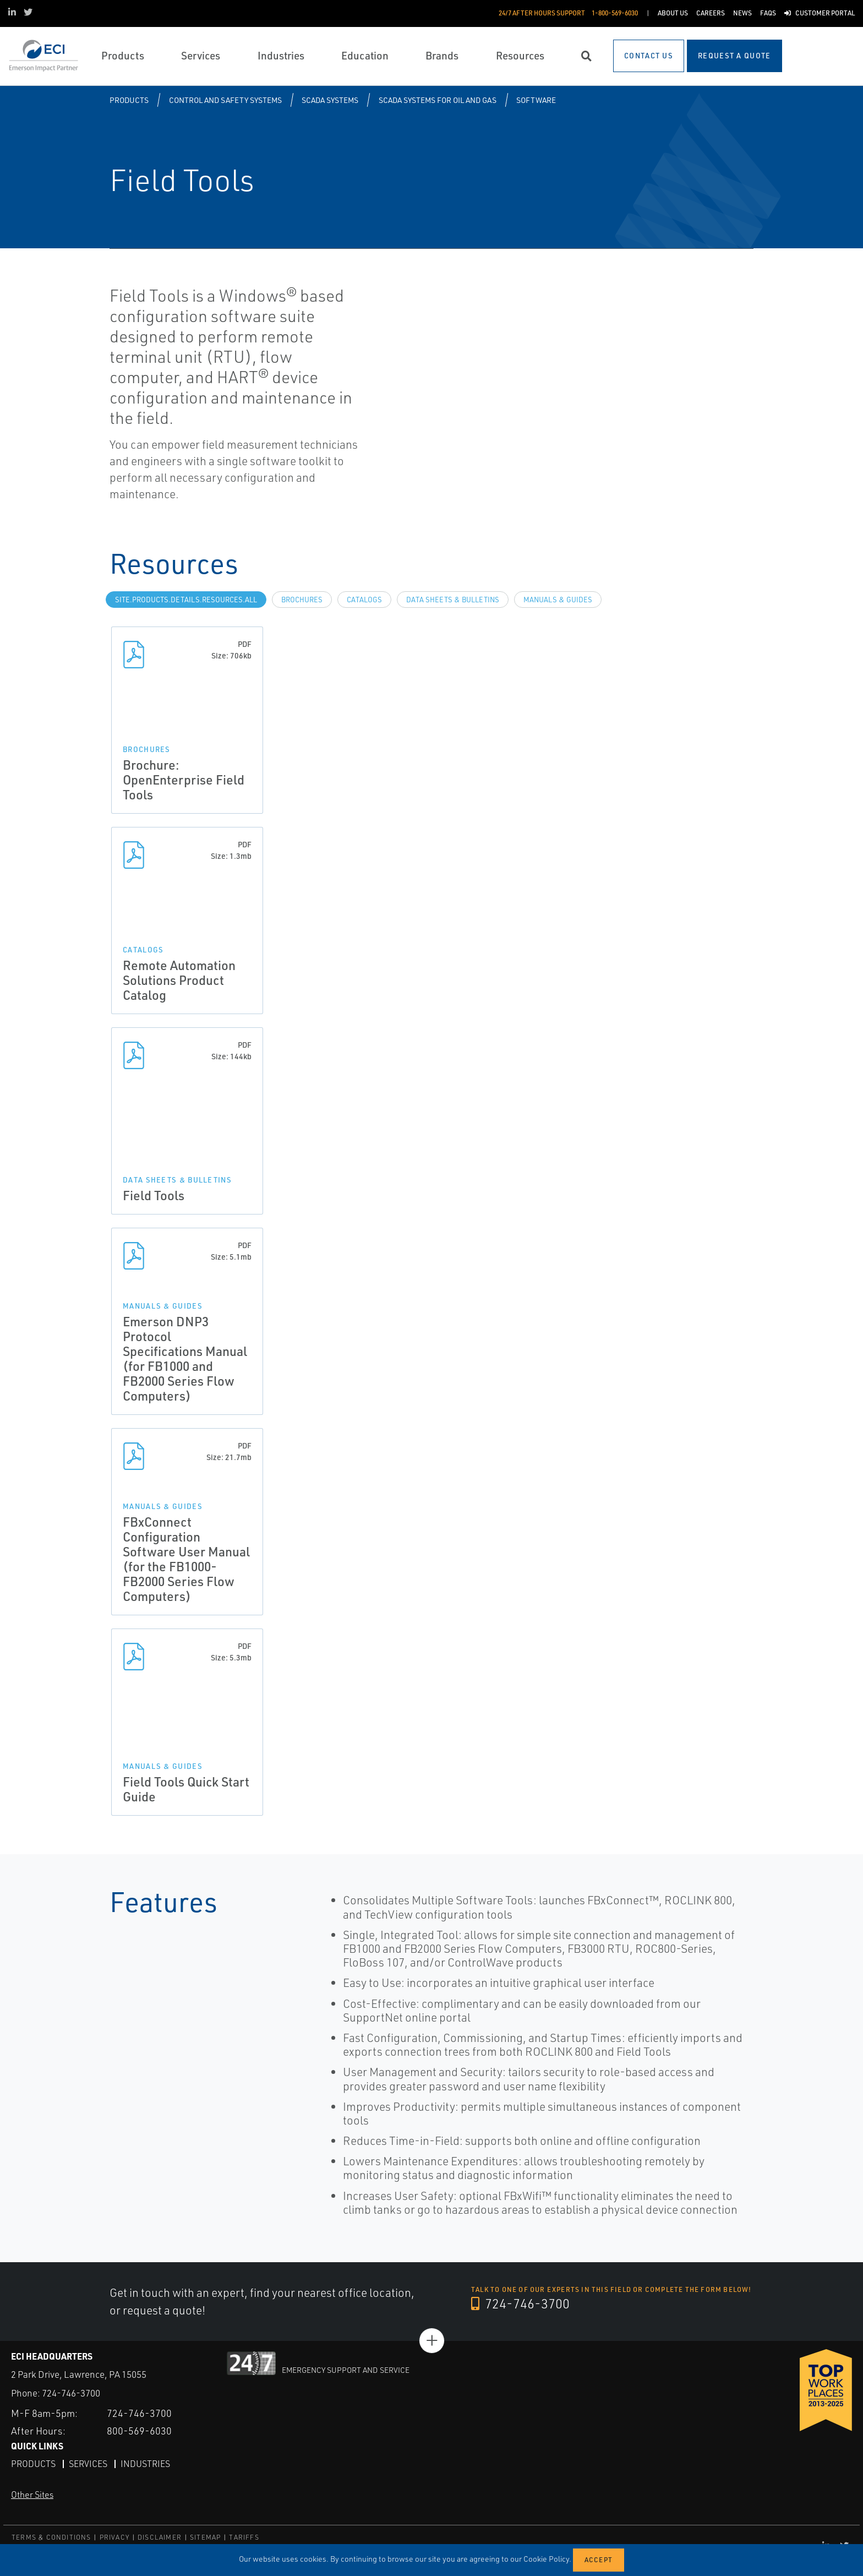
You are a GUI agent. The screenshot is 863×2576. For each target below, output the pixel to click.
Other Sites (32, 2494)
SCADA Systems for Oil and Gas (437, 100)
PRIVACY (114, 2537)
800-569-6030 (139, 2431)
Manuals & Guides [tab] (557, 599)
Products (129, 100)
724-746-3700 (520, 2303)
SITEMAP (205, 2537)
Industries (145, 2463)
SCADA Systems (330, 100)
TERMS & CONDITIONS (51, 2537)
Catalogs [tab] (364, 599)
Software (536, 100)
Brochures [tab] (302, 599)
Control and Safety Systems (225, 100)
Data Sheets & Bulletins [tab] (452, 599)
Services (88, 2463)
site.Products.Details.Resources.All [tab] (186, 599)
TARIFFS (244, 2537)
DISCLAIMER (160, 2537)
